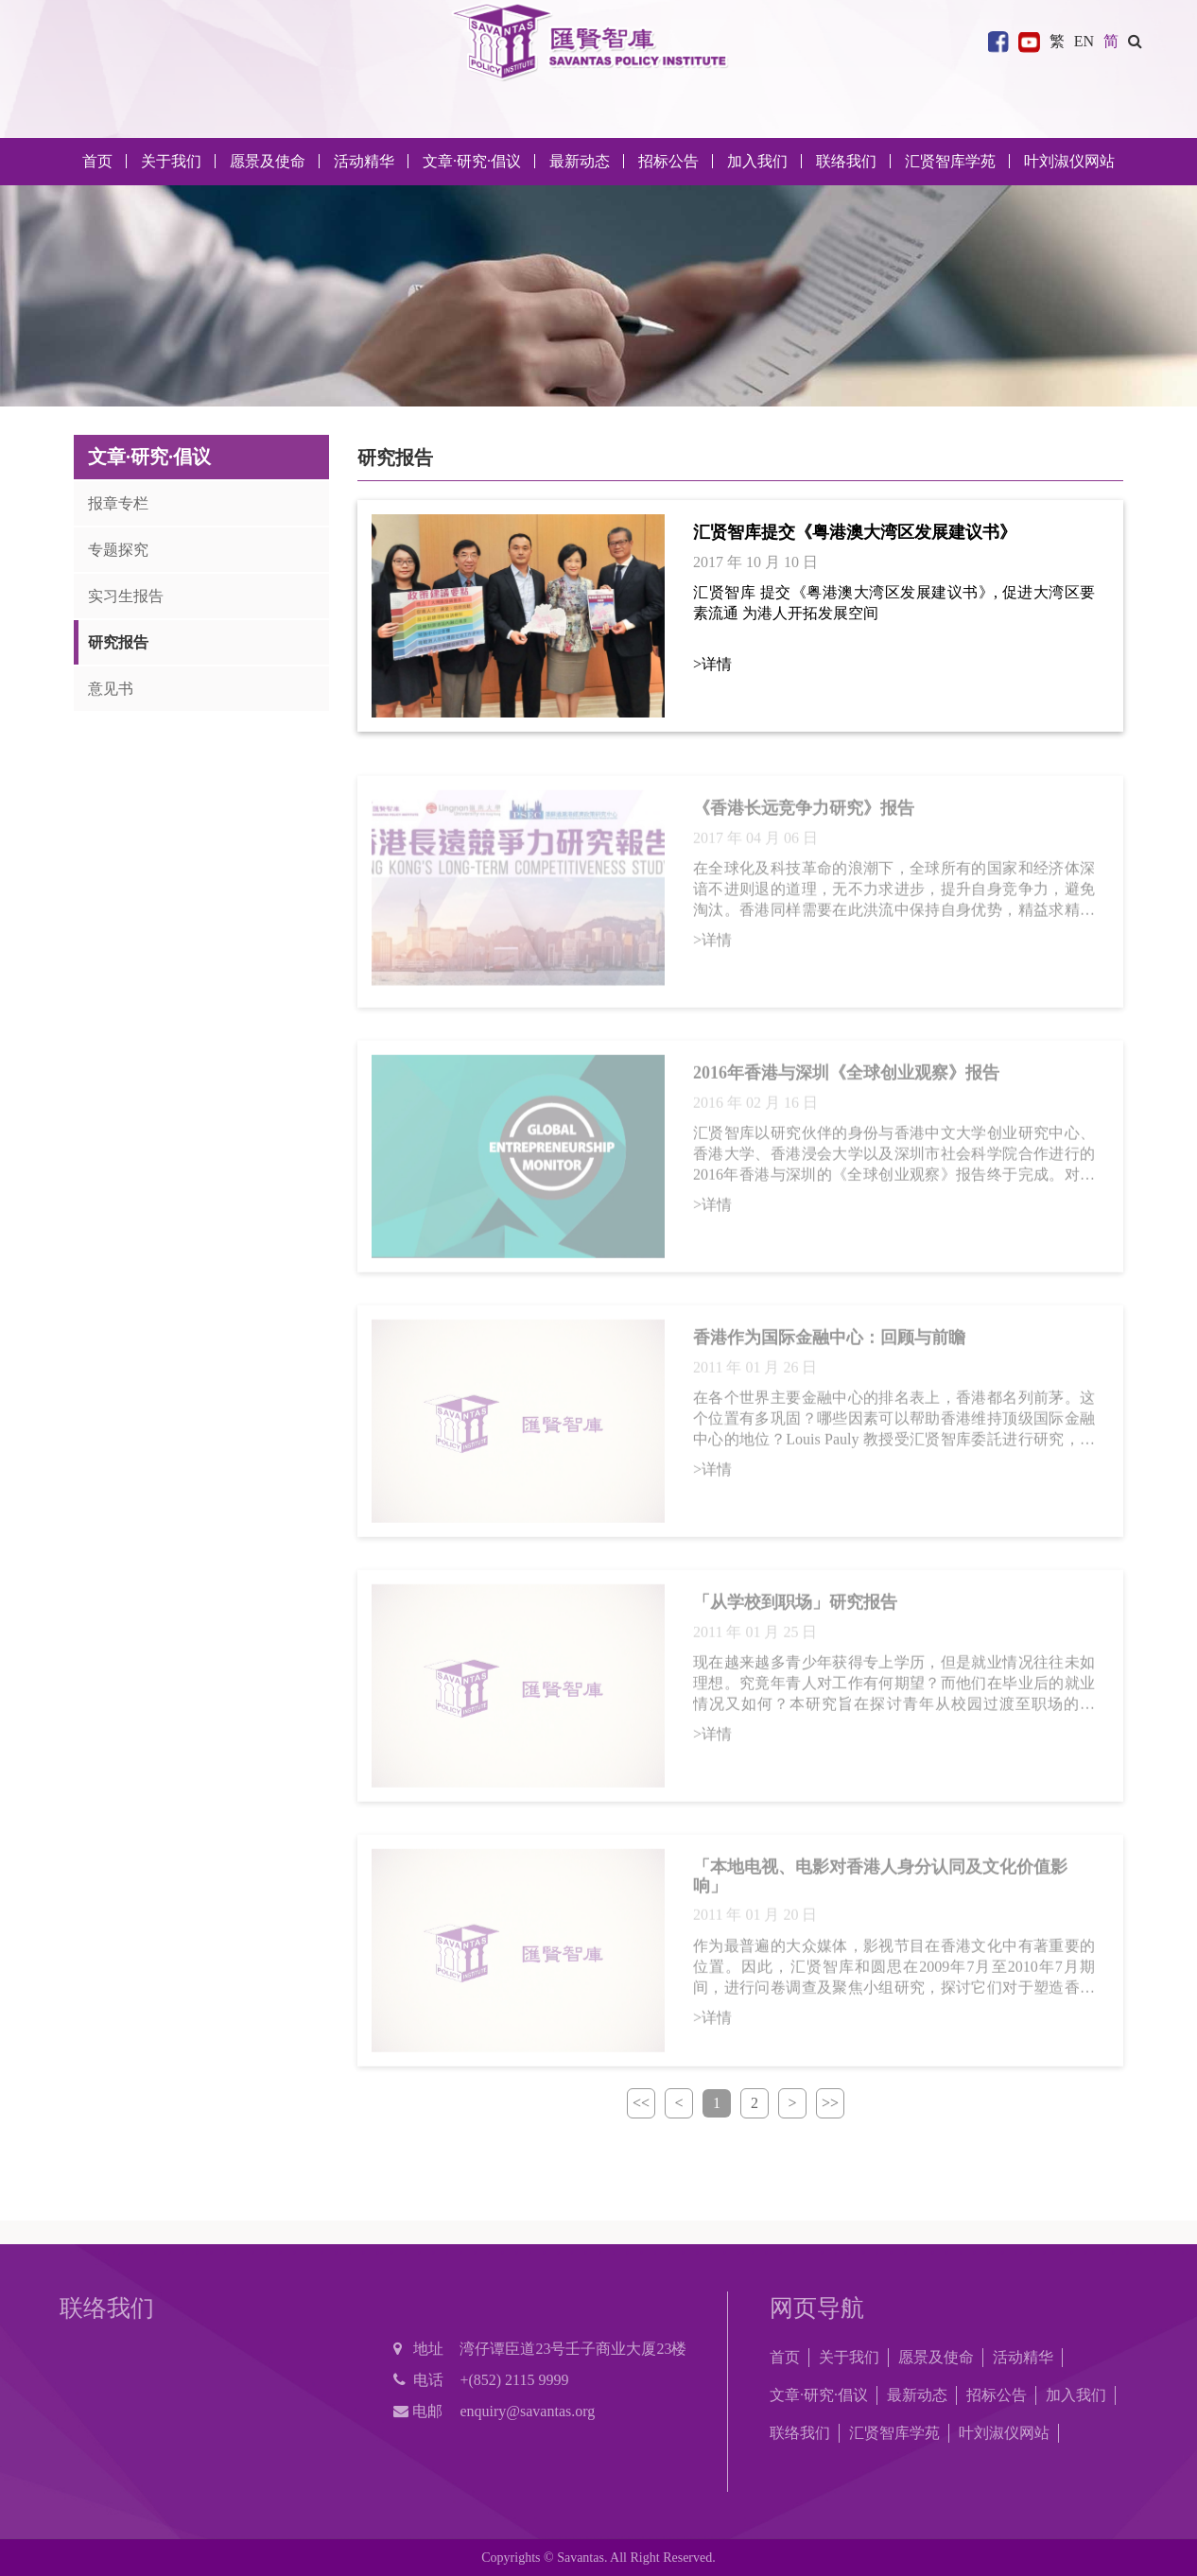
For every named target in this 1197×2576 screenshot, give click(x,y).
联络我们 (846, 161)
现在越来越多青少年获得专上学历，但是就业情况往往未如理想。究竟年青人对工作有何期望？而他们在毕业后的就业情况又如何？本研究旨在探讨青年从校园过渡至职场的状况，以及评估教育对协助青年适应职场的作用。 (894, 1690)
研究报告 (118, 642)
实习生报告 (126, 596)
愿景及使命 (267, 161)
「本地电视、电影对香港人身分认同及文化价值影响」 (880, 1882)
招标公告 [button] (668, 161)
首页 (97, 161)
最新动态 (917, 2395)
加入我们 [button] (757, 161)
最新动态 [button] (579, 161)
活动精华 (1023, 2357)
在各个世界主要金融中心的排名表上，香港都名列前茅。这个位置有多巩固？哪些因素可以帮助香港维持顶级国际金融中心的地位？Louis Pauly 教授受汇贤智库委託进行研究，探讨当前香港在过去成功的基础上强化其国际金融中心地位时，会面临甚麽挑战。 (894, 1425)
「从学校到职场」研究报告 (795, 1608)
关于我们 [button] (171, 161)
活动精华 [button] (364, 161)
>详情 (712, 664)
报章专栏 (118, 503)
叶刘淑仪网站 (1069, 161)
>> (830, 2103)
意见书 (110, 689)
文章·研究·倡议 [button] (472, 161)
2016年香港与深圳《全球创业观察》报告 (846, 1078)
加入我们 (1076, 2395)
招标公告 (996, 2395)
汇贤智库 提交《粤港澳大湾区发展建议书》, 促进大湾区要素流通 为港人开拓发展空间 (894, 602)
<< (641, 2103)
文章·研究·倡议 (819, 2395)
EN (1084, 41)
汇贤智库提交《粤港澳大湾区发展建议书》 (854, 532)
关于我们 (849, 2357)
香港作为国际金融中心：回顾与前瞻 (829, 1343)
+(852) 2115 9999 (514, 2380)
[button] (1135, 41)
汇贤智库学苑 (950, 161)
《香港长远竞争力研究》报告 (803, 813)
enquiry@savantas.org (527, 2411)
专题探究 (118, 550)
